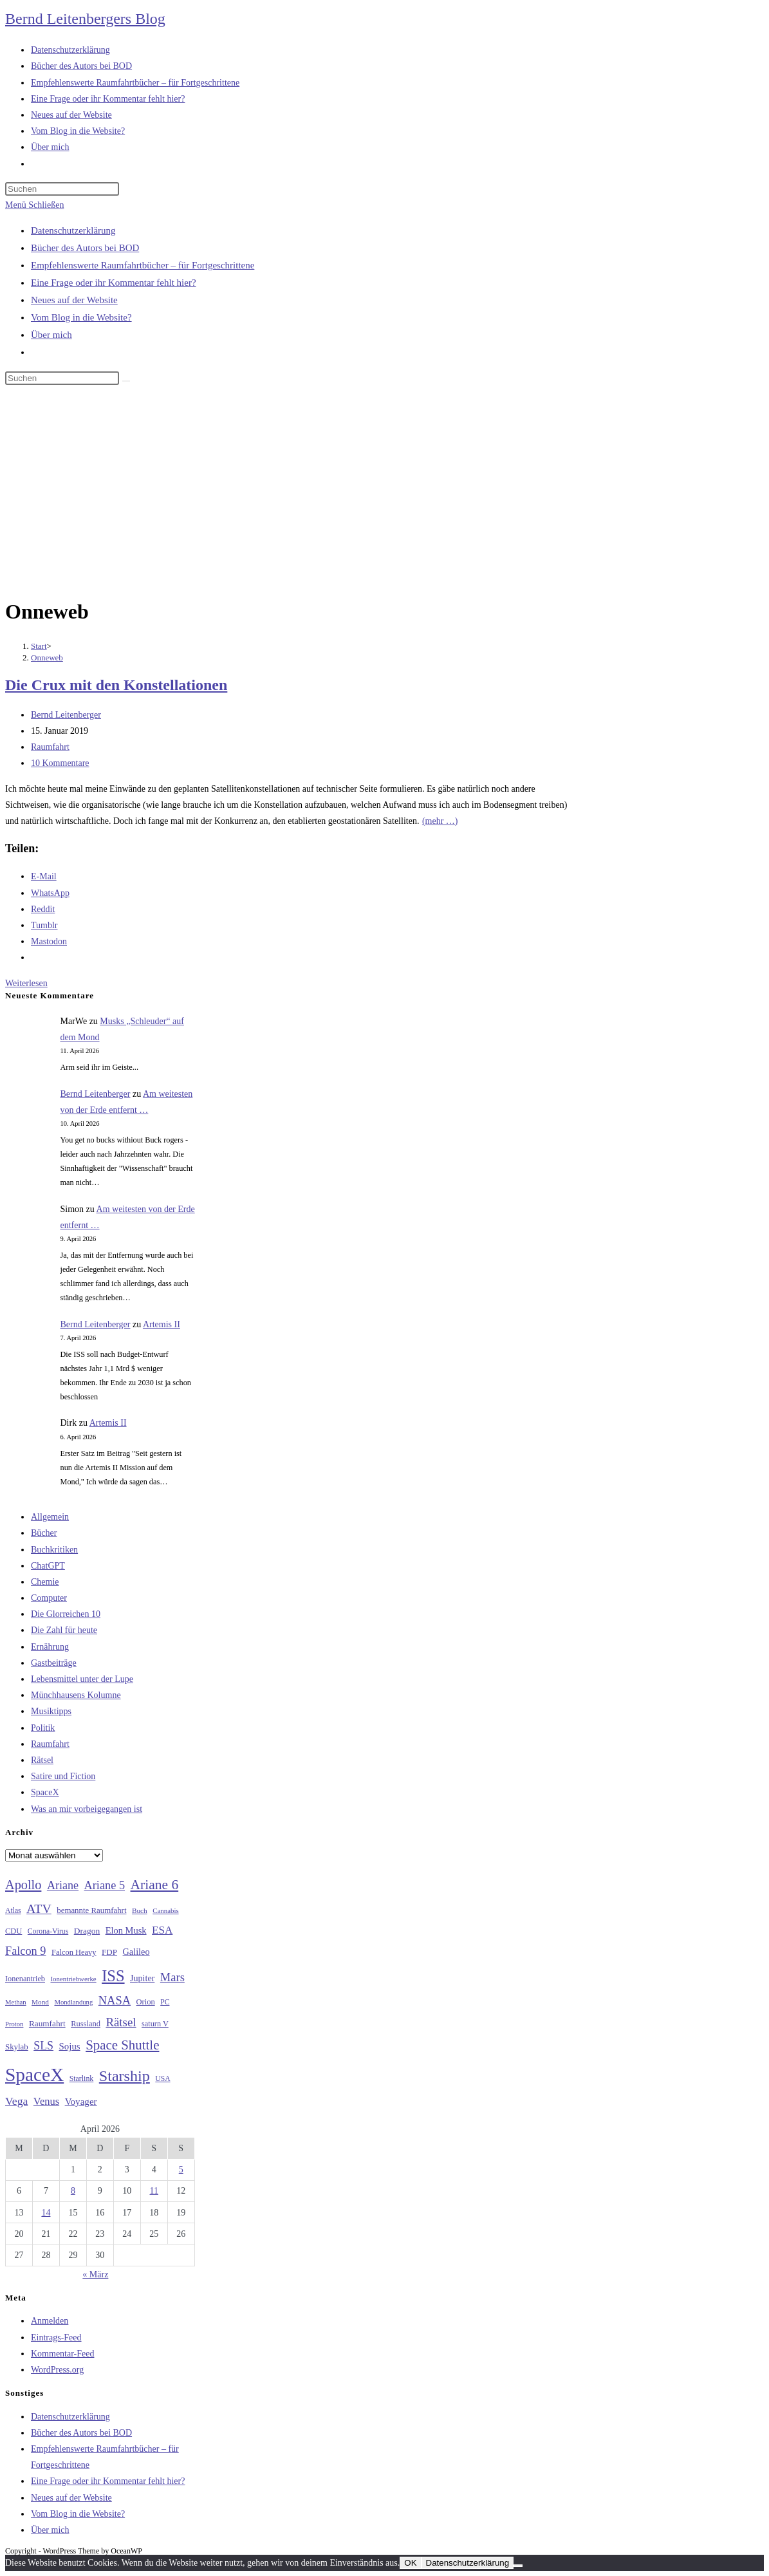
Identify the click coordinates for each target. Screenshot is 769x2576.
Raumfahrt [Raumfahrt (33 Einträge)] (47, 2023)
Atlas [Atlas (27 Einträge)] (13, 1911)
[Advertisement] (384, 494)
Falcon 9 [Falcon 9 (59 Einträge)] (25, 1951)
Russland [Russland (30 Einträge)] (85, 2023)
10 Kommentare (60, 763)
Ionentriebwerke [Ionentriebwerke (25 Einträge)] (73, 1979)
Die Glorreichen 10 (65, 1614)
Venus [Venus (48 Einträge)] (46, 2101)
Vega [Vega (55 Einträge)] (16, 2101)
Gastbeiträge (54, 1663)
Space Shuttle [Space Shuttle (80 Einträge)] (122, 2045)
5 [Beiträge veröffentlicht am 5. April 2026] (181, 2169)
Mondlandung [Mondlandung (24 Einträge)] (73, 2002)
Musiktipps (51, 1711)
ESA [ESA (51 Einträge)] (162, 1930)
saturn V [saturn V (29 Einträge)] (155, 2023)
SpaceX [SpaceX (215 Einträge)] (34, 2074)
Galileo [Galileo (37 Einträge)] (136, 1951)
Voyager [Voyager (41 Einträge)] (81, 2101)
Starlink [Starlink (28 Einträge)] (81, 2078)
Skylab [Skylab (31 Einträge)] (16, 2046)
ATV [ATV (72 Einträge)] (38, 1908)
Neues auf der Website (74, 300)
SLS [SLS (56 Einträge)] (43, 2045)
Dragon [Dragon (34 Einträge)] (87, 1931)
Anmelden (49, 2321)
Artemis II (161, 1324)
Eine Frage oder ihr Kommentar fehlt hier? (113, 282)
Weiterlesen (26, 983)
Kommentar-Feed (62, 2353)
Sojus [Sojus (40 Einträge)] (69, 2046)
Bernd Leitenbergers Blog (85, 18)
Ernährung (50, 1647)
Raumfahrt (50, 747)
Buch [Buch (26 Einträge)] (139, 1910)
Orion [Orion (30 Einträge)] (145, 2001)
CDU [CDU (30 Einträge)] (13, 1931)
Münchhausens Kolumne (76, 1695)
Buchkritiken (54, 1549)
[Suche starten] (126, 381)
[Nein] (518, 2565)
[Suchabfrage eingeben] (62, 189)
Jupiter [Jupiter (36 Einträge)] (142, 1978)
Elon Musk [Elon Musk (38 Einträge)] (126, 1930)
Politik (43, 1728)
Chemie (45, 1582)
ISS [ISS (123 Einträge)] (113, 1975)
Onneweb (47, 657)
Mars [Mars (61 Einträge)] (172, 1977)
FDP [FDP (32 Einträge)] (109, 1952)
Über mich (51, 335)
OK (410, 2563)
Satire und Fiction (63, 1776)
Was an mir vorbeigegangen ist (86, 1809)
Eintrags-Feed (56, 2337)
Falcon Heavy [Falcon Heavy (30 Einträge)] (74, 1952)
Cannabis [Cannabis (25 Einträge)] (165, 1910)
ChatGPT (48, 1566)
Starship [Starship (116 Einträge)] (124, 2075)
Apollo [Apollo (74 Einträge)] (23, 1885)
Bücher (44, 1533)
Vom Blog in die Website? (81, 317)
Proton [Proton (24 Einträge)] (14, 2024)
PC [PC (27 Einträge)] (164, 2002)
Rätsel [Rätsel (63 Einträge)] (121, 2022)
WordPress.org (57, 2370)
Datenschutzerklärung (73, 230)
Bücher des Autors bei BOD (85, 248)
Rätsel (42, 1760)
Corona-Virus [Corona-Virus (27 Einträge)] (48, 1931)
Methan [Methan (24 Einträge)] (15, 2002)
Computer (49, 1598)
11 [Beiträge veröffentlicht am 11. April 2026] (154, 2191)
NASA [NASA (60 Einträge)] (114, 2000)
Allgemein (50, 1517)
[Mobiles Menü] (34, 205)
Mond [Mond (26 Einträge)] (40, 2002)
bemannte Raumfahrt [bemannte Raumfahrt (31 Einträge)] (91, 1910)
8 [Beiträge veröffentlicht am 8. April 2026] (73, 2191)
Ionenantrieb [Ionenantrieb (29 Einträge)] (25, 1978)
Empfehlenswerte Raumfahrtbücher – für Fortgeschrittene (142, 265)
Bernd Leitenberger (66, 715)
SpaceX (45, 1792)
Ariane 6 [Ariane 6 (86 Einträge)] (155, 1884)
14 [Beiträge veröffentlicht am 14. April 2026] (45, 2212)
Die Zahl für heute (64, 1630)
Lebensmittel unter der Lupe (82, 1679)
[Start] (39, 646)
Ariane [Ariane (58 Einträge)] (63, 1885)
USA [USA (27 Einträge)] (162, 2079)
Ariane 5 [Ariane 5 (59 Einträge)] (104, 1885)
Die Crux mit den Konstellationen (116, 685)
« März (95, 2274)
